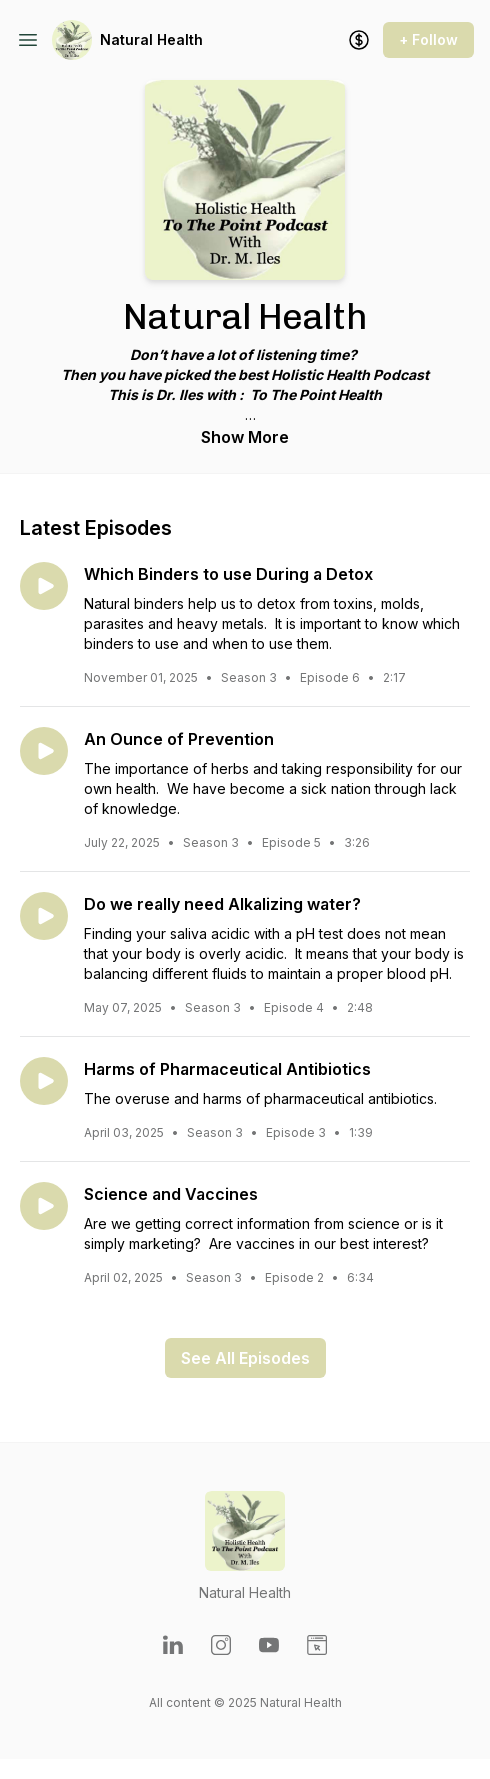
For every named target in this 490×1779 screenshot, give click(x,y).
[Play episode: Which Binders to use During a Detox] (44, 586)
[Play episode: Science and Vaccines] (44, 1206)
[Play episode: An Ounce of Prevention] (44, 751)
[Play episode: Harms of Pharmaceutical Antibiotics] (44, 1081)
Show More (245, 437)
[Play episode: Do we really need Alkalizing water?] (44, 916)
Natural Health (151, 39)
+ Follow (428, 39)
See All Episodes (245, 1358)
